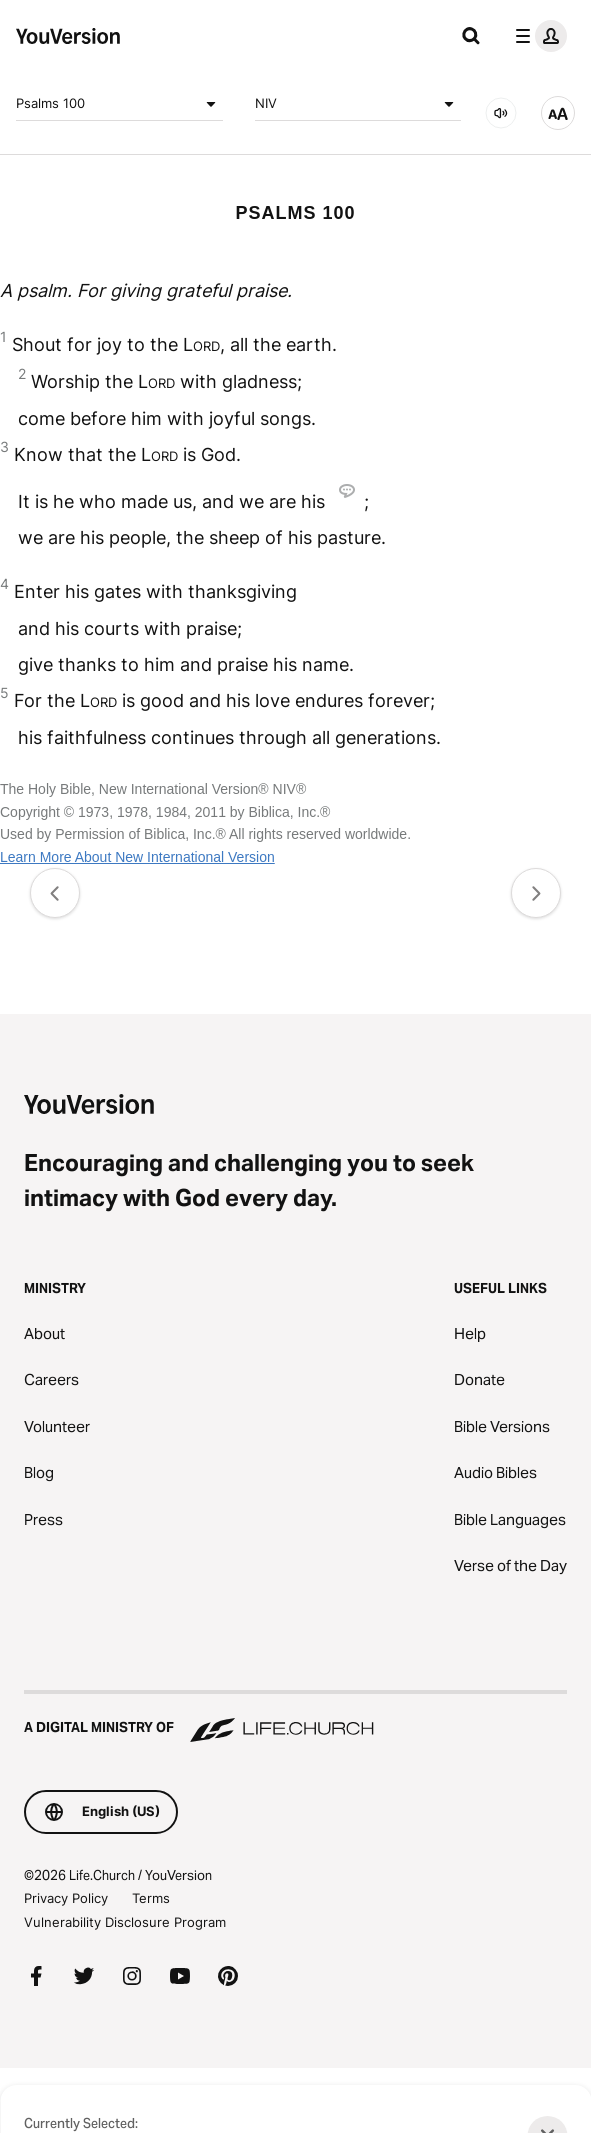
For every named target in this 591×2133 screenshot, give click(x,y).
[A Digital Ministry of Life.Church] (295, 1718)
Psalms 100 (119, 104)
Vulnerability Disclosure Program (125, 1922)
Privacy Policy (66, 1898)
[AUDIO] (501, 113)
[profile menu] (537, 36)
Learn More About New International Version (137, 857)
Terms (151, 1898)
